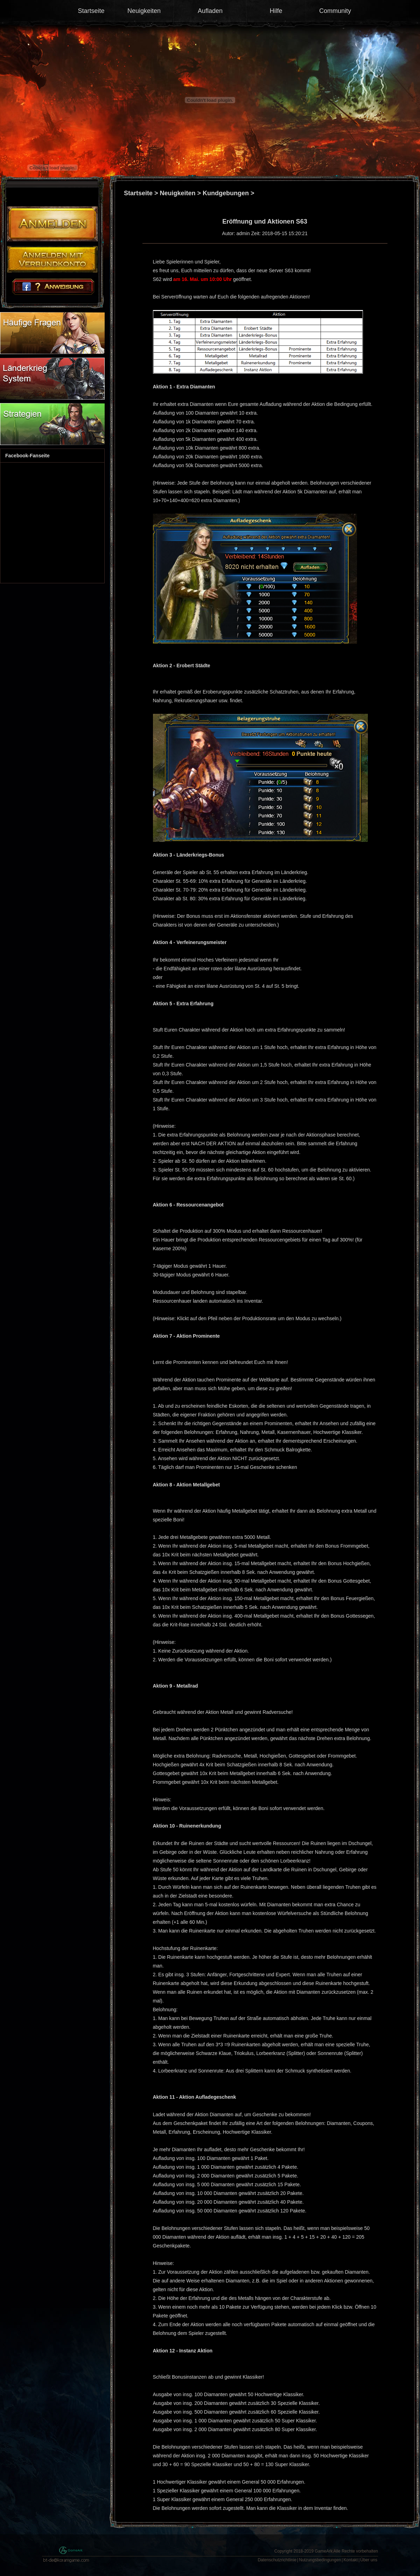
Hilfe (276, 10)
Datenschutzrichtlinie (277, 2559)
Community (335, 10)
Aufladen (210, 10)
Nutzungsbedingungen (320, 2559)
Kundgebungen (226, 193)
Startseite (91, 10)
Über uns (368, 2559)
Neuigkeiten (144, 10)
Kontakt (350, 2559)
